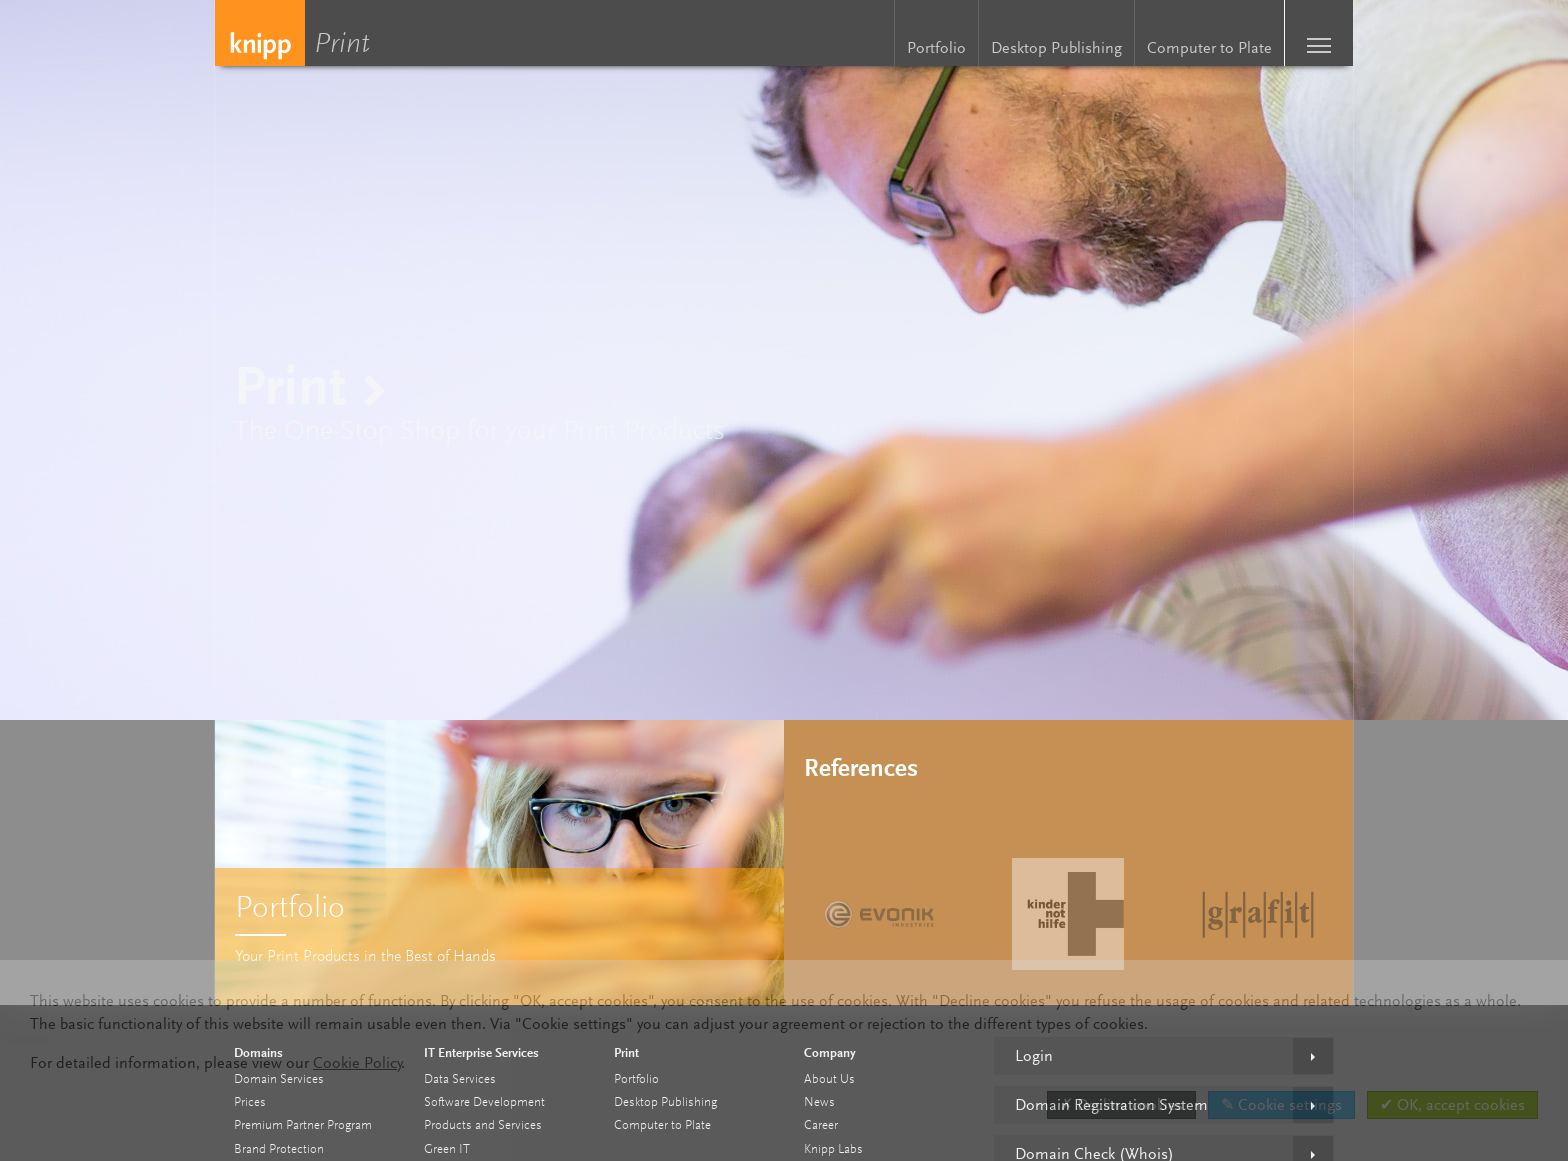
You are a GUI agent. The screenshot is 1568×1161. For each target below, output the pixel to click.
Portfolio (936, 48)
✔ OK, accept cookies (1452, 1105)
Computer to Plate (1209, 48)
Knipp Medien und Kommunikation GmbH (260, 33)
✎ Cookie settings (1281, 1105)
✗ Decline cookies (1121, 1105)
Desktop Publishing (1056, 48)
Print (347, 45)
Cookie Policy (357, 1063)
